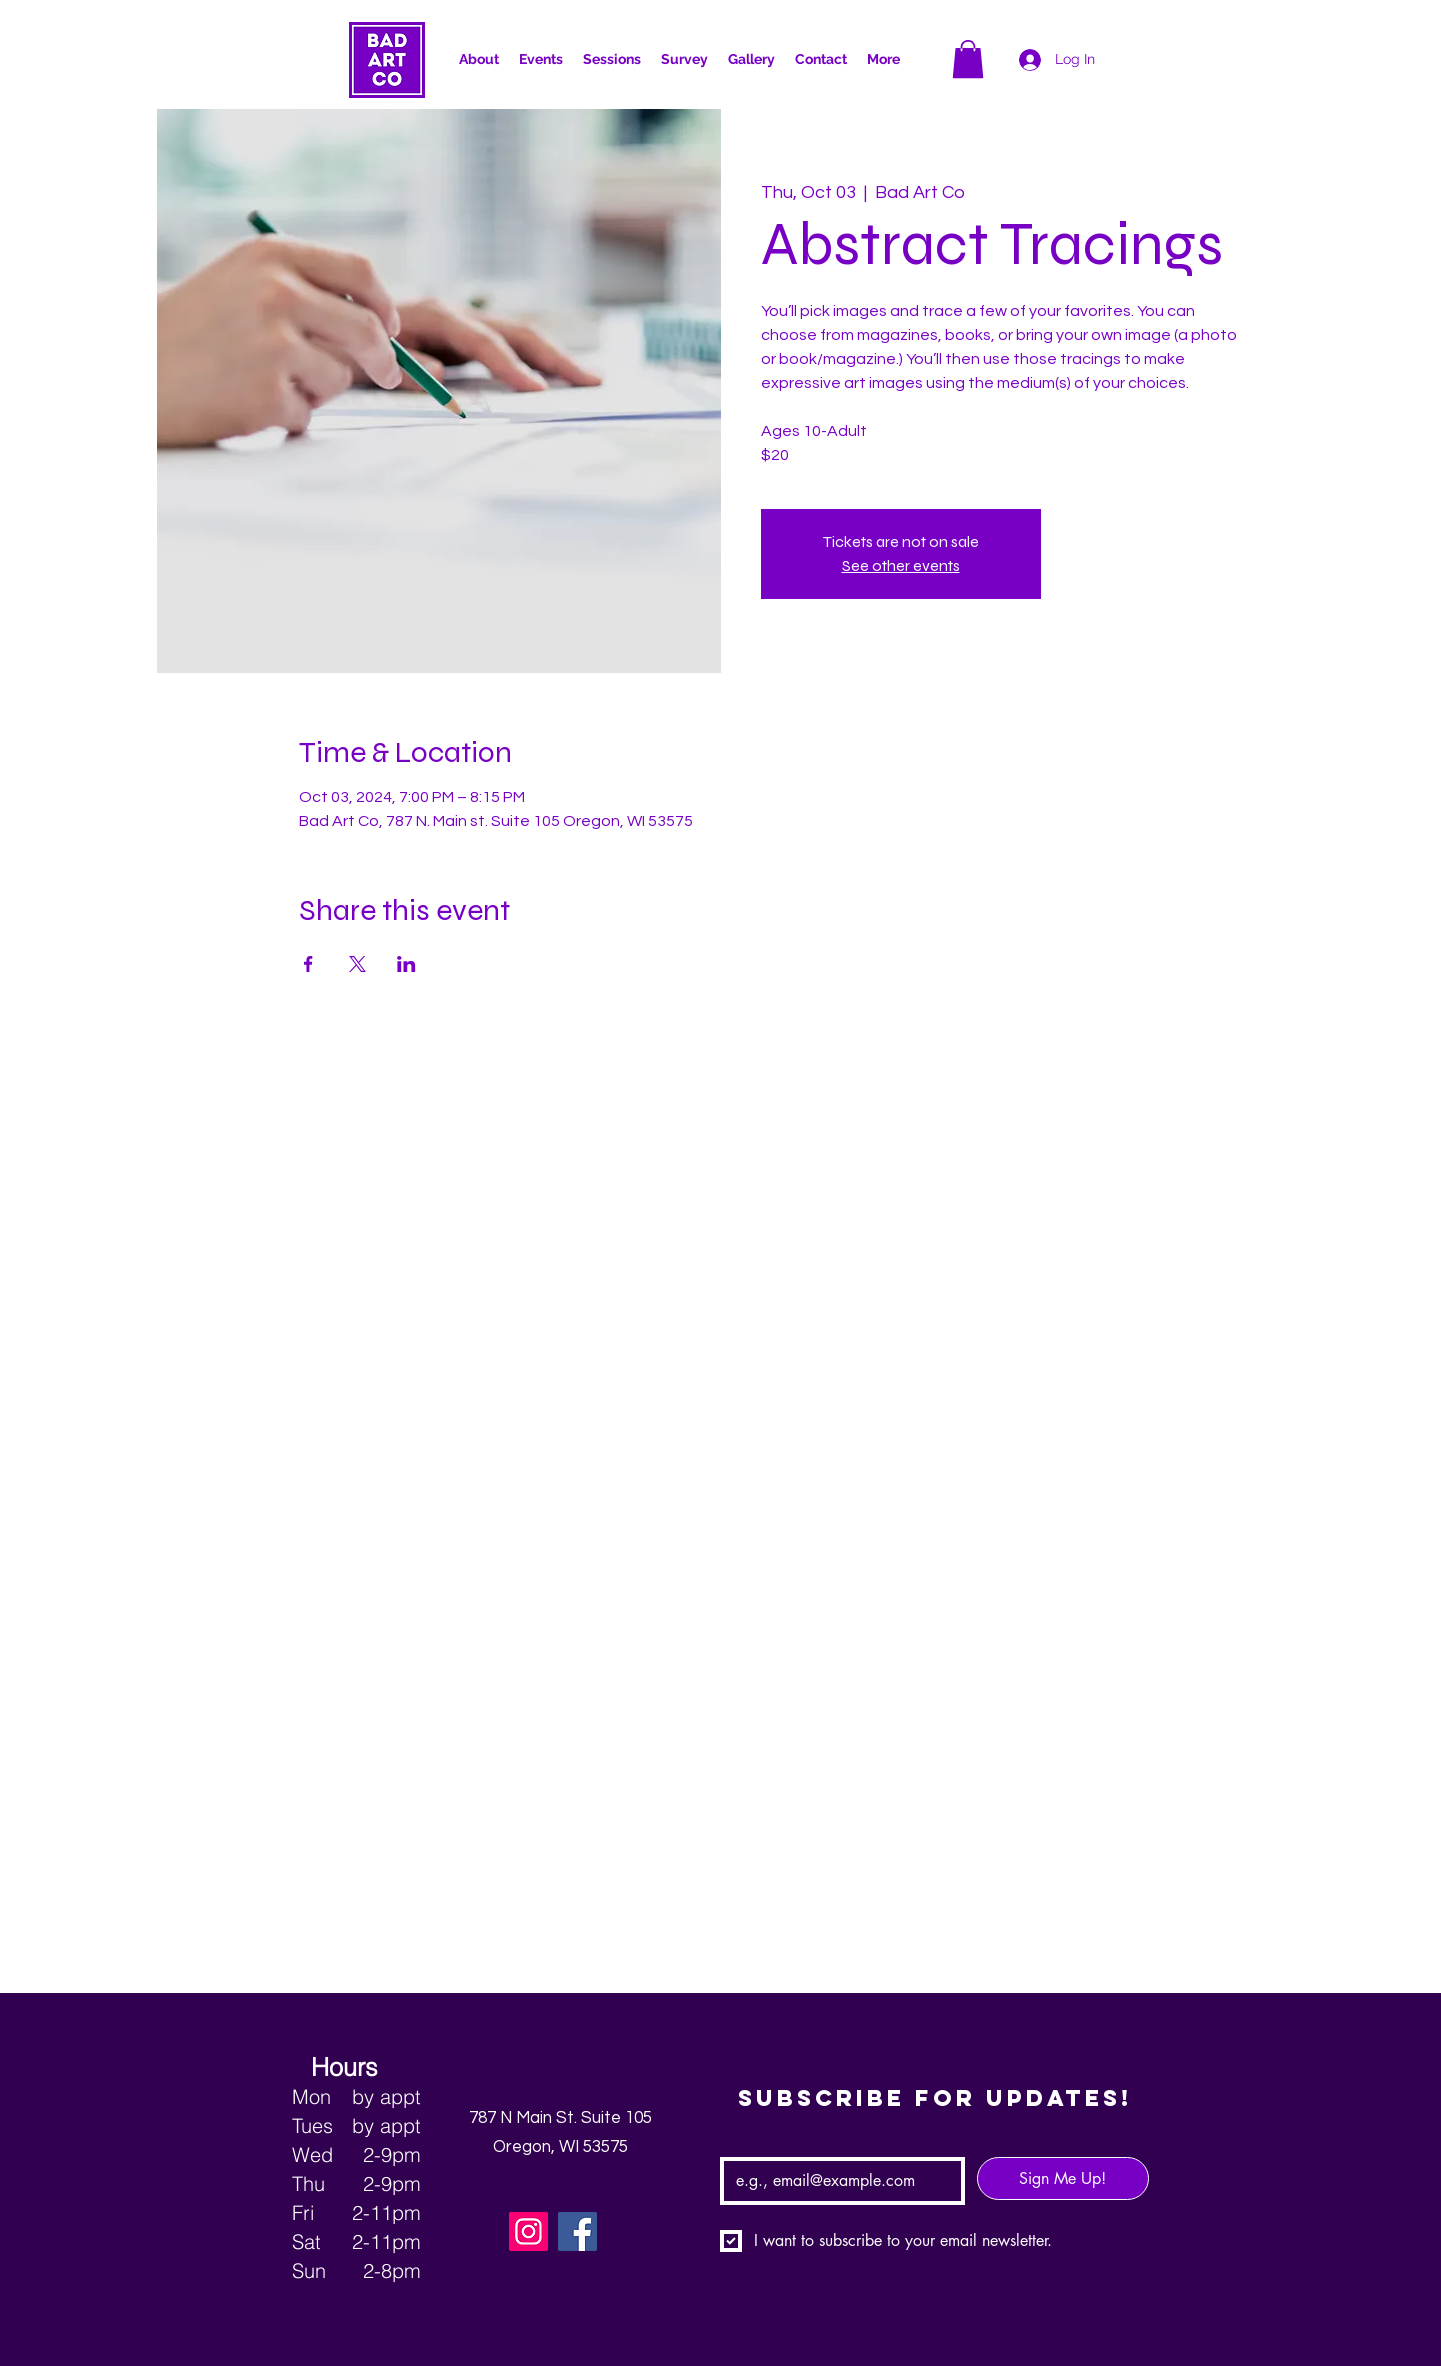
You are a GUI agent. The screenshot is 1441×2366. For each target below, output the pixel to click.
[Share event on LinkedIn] (406, 964)
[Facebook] (577, 2231)
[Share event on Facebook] (308, 964)
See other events (901, 565)
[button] (883, 59)
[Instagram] (528, 2231)
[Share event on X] (357, 964)
